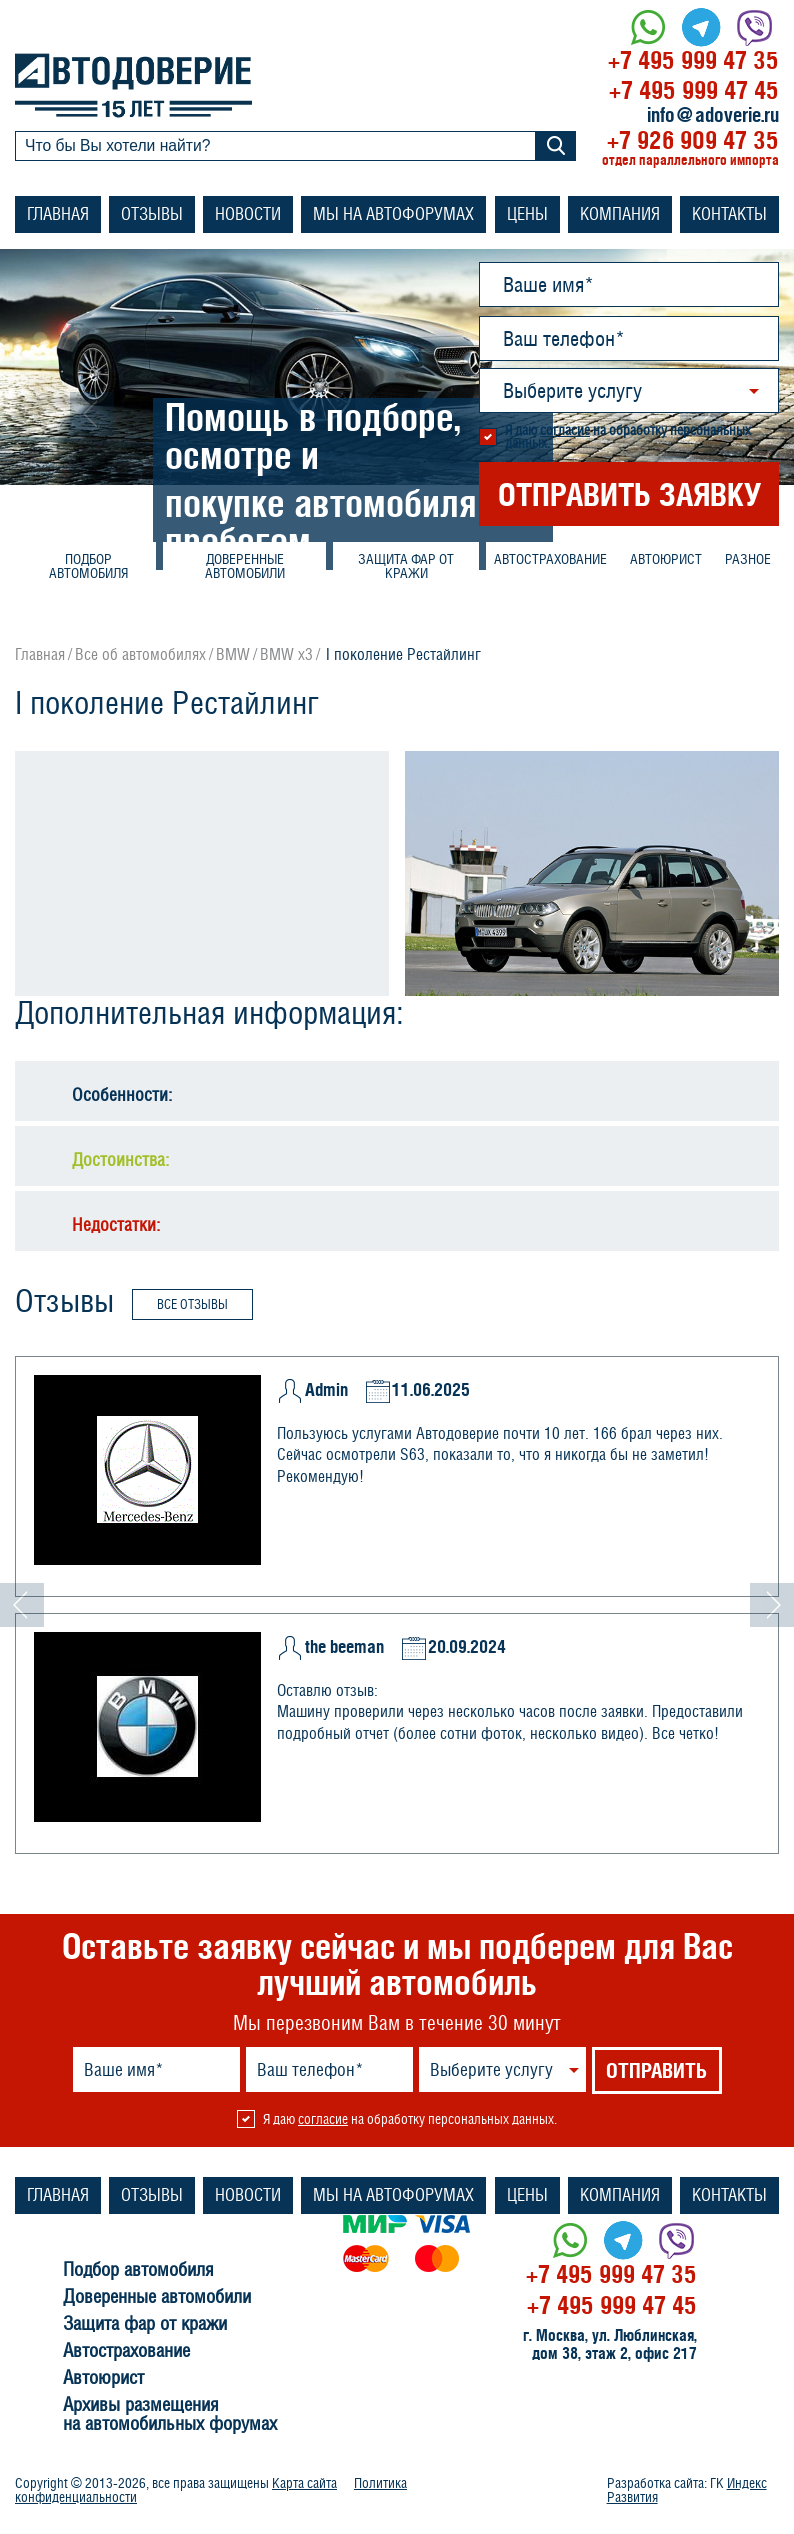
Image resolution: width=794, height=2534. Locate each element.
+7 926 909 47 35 (693, 139)
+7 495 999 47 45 (694, 89)
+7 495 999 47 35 (693, 59)
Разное (748, 559)
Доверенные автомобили (245, 566)
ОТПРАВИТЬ (656, 2070)
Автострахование (550, 559)
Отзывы (152, 214)
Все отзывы (192, 1304)
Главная (58, 214)
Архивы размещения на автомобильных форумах (170, 2414)
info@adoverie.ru (713, 115)
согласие (565, 430)
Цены (527, 214)
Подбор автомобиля (88, 566)
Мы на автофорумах (393, 214)
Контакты (729, 214)
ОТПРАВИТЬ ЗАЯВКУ (629, 494)
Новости (248, 214)
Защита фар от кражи (406, 566)
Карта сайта (304, 2483)
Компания (620, 214)
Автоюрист (666, 559)
